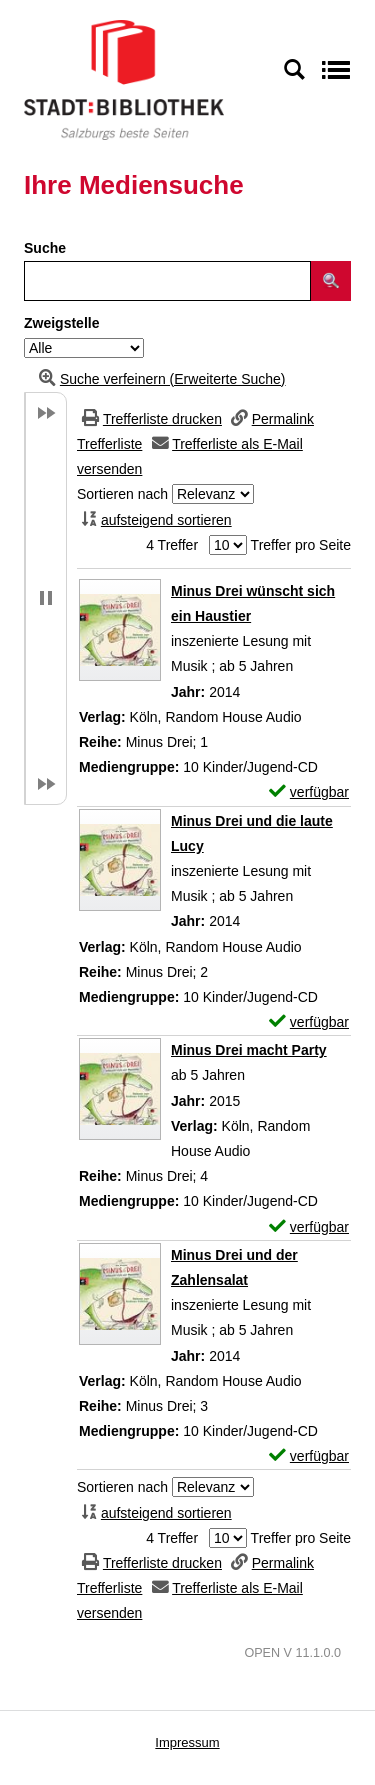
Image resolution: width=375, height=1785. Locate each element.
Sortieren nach (122, 494)
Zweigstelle (61, 323)
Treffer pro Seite (301, 545)
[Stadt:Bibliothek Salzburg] (124, 79)
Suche (45, 248)
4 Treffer (172, 545)
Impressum (187, 1742)
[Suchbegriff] (167, 281)
